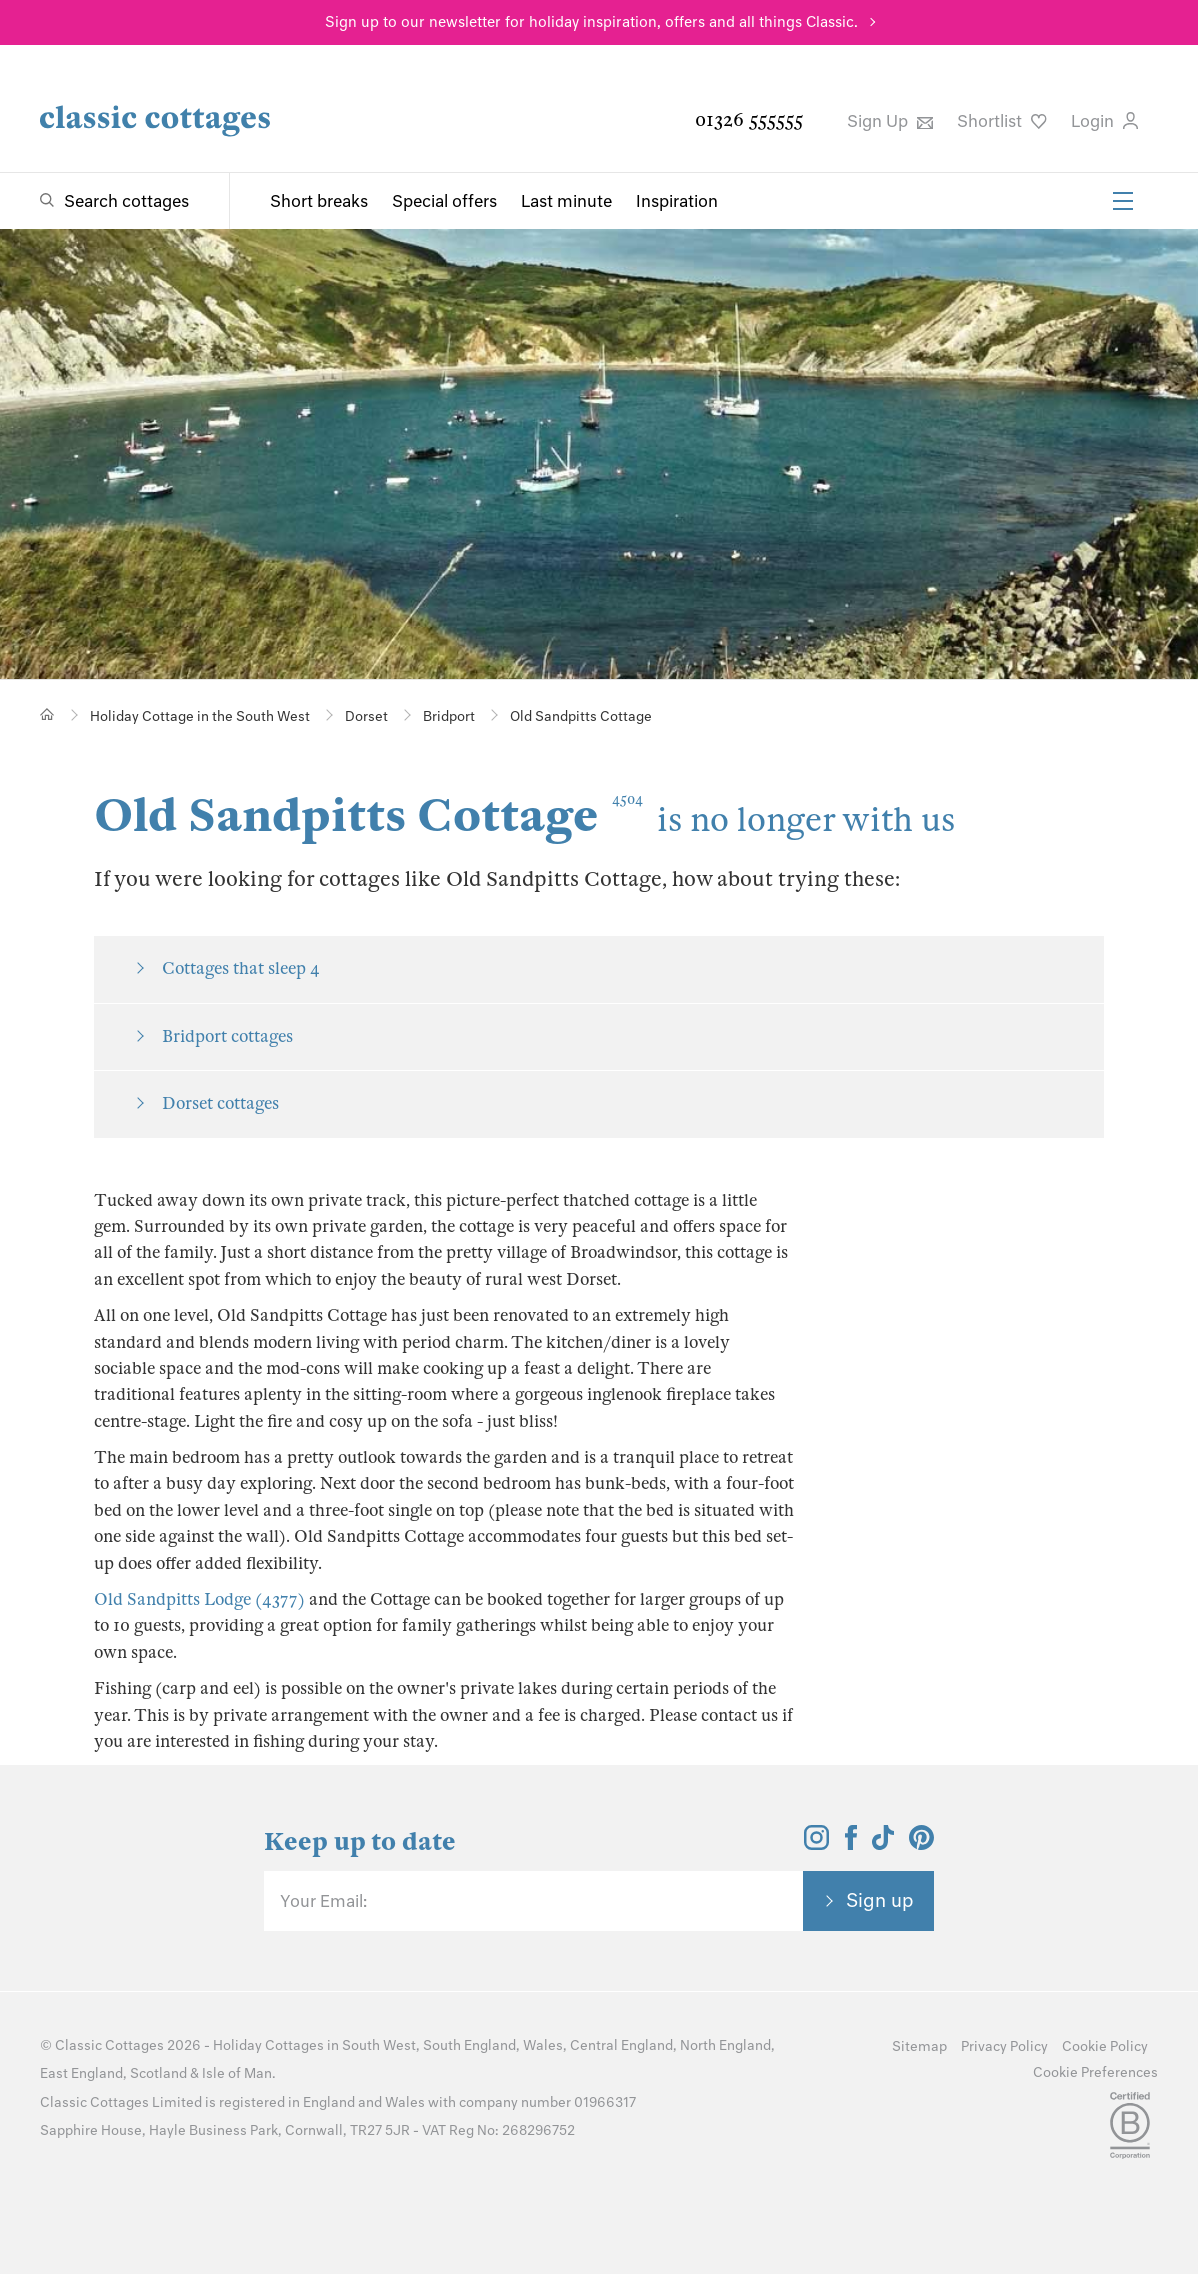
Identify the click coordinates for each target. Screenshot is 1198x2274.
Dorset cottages (220, 1103)
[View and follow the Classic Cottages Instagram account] (816, 1844)
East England (81, 2073)
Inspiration (677, 201)
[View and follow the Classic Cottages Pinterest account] (921, 1844)
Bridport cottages (227, 1036)
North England (725, 2045)
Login (1104, 121)
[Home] (47, 714)
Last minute (566, 201)
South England (469, 2045)
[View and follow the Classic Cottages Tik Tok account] (883, 1844)
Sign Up (890, 121)
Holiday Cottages (268, 2045)
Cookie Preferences (1095, 2072)
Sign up (880, 1900)
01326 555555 (749, 119)
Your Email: (323, 1901)
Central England (621, 2045)
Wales (543, 2045)
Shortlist (1002, 121)
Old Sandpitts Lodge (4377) (199, 1599)
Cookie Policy (1105, 2046)
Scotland (158, 2073)
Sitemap (919, 2046)
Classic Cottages (109, 2045)
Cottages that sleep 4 (241, 968)
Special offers (444, 201)
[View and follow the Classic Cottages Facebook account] (851, 1844)
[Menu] (1123, 201)
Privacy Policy (1004, 2046)
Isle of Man (237, 2073)
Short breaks (319, 201)
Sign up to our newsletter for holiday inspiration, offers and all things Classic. (591, 22)
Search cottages (126, 201)
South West (379, 2045)
